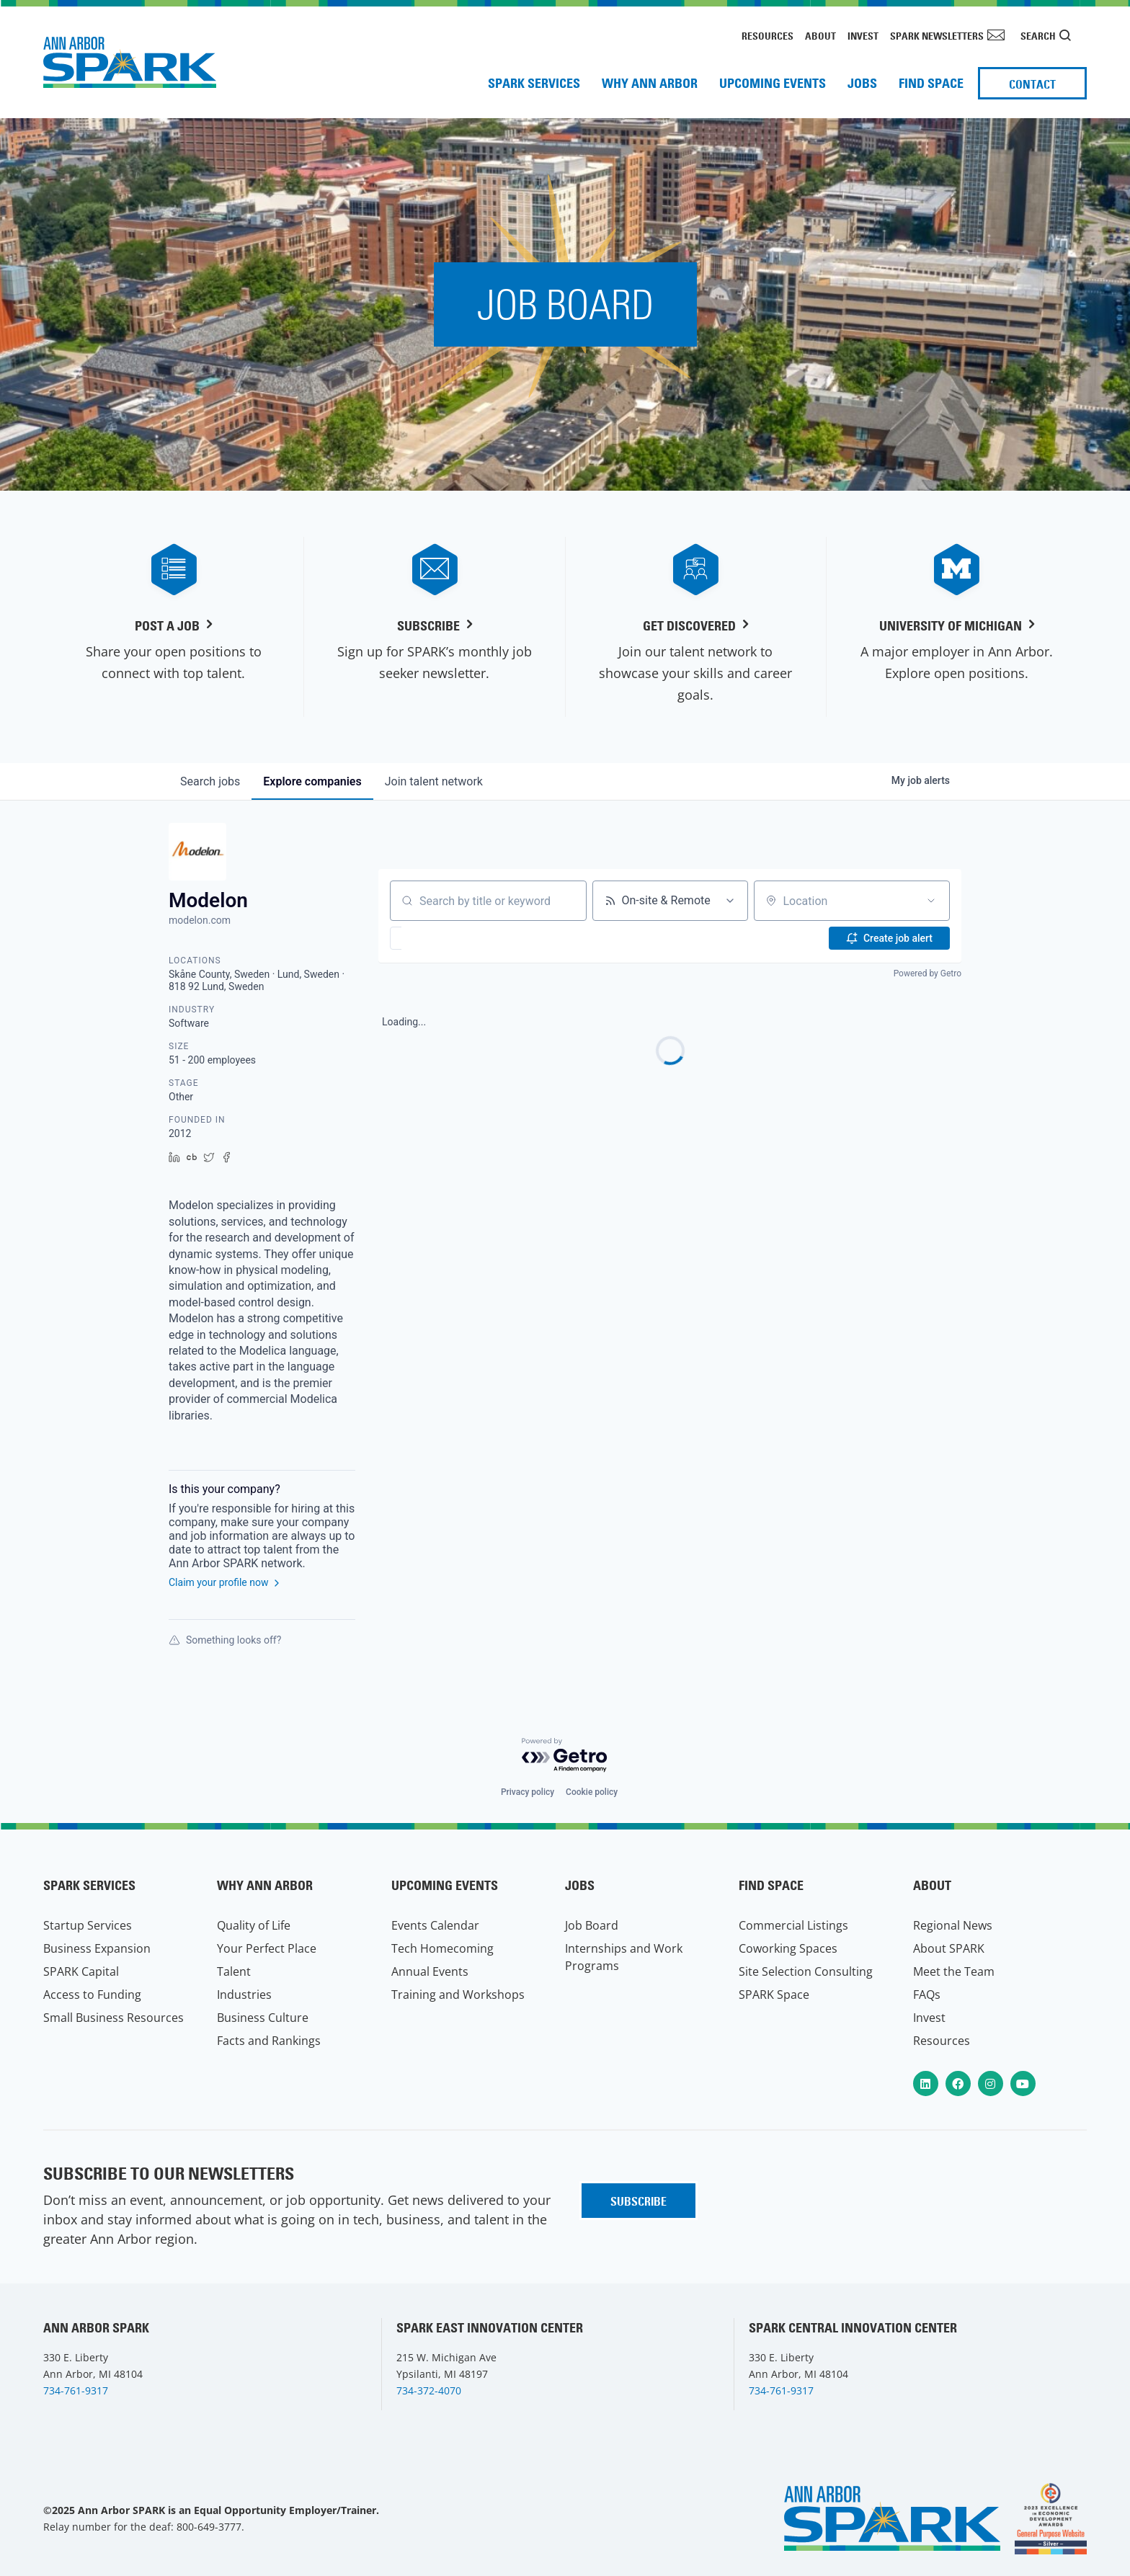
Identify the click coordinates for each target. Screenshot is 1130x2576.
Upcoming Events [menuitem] (772, 83)
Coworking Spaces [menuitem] (788, 1948)
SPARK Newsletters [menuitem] (937, 36)
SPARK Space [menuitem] (774, 1994)
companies (312, 781)
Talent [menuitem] (234, 1971)
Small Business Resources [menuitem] (113, 2017)
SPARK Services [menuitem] (534, 83)
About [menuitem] (820, 36)
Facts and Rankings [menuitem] (269, 2041)
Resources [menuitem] (767, 36)
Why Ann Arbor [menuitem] (650, 83)
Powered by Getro (927, 973)
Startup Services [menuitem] (87, 1925)
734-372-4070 (428, 2390)
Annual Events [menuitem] (429, 1971)
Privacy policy (527, 1792)
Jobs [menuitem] (862, 83)
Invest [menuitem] (863, 36)
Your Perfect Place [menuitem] (266, 1948)
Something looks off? (225, 1640)
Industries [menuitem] (244, 1994)
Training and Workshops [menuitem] (458, 1994)
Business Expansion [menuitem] (97, 1948)
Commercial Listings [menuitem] (793, 1925)
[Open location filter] (931, 901)
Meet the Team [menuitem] (954, 1971)
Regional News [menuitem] (952, 1925)
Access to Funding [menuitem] (92, 1994)
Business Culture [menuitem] (262, 2017)
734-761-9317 (75, 2390)
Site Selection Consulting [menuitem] (806, 1971)
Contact (1032, 84)
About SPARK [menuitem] (948, 1948)
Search (1038, 36)
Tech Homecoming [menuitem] (442, 1948)
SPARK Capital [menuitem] (81, 1971)
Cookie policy (592, 1792)
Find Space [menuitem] (931, 83)
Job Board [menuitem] (591, 1925)
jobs (210, 781)
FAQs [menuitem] (926, 1994)
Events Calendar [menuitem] (435, 1925)
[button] (438, 938)
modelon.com (200, 920)
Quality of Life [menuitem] (253, 1925)
